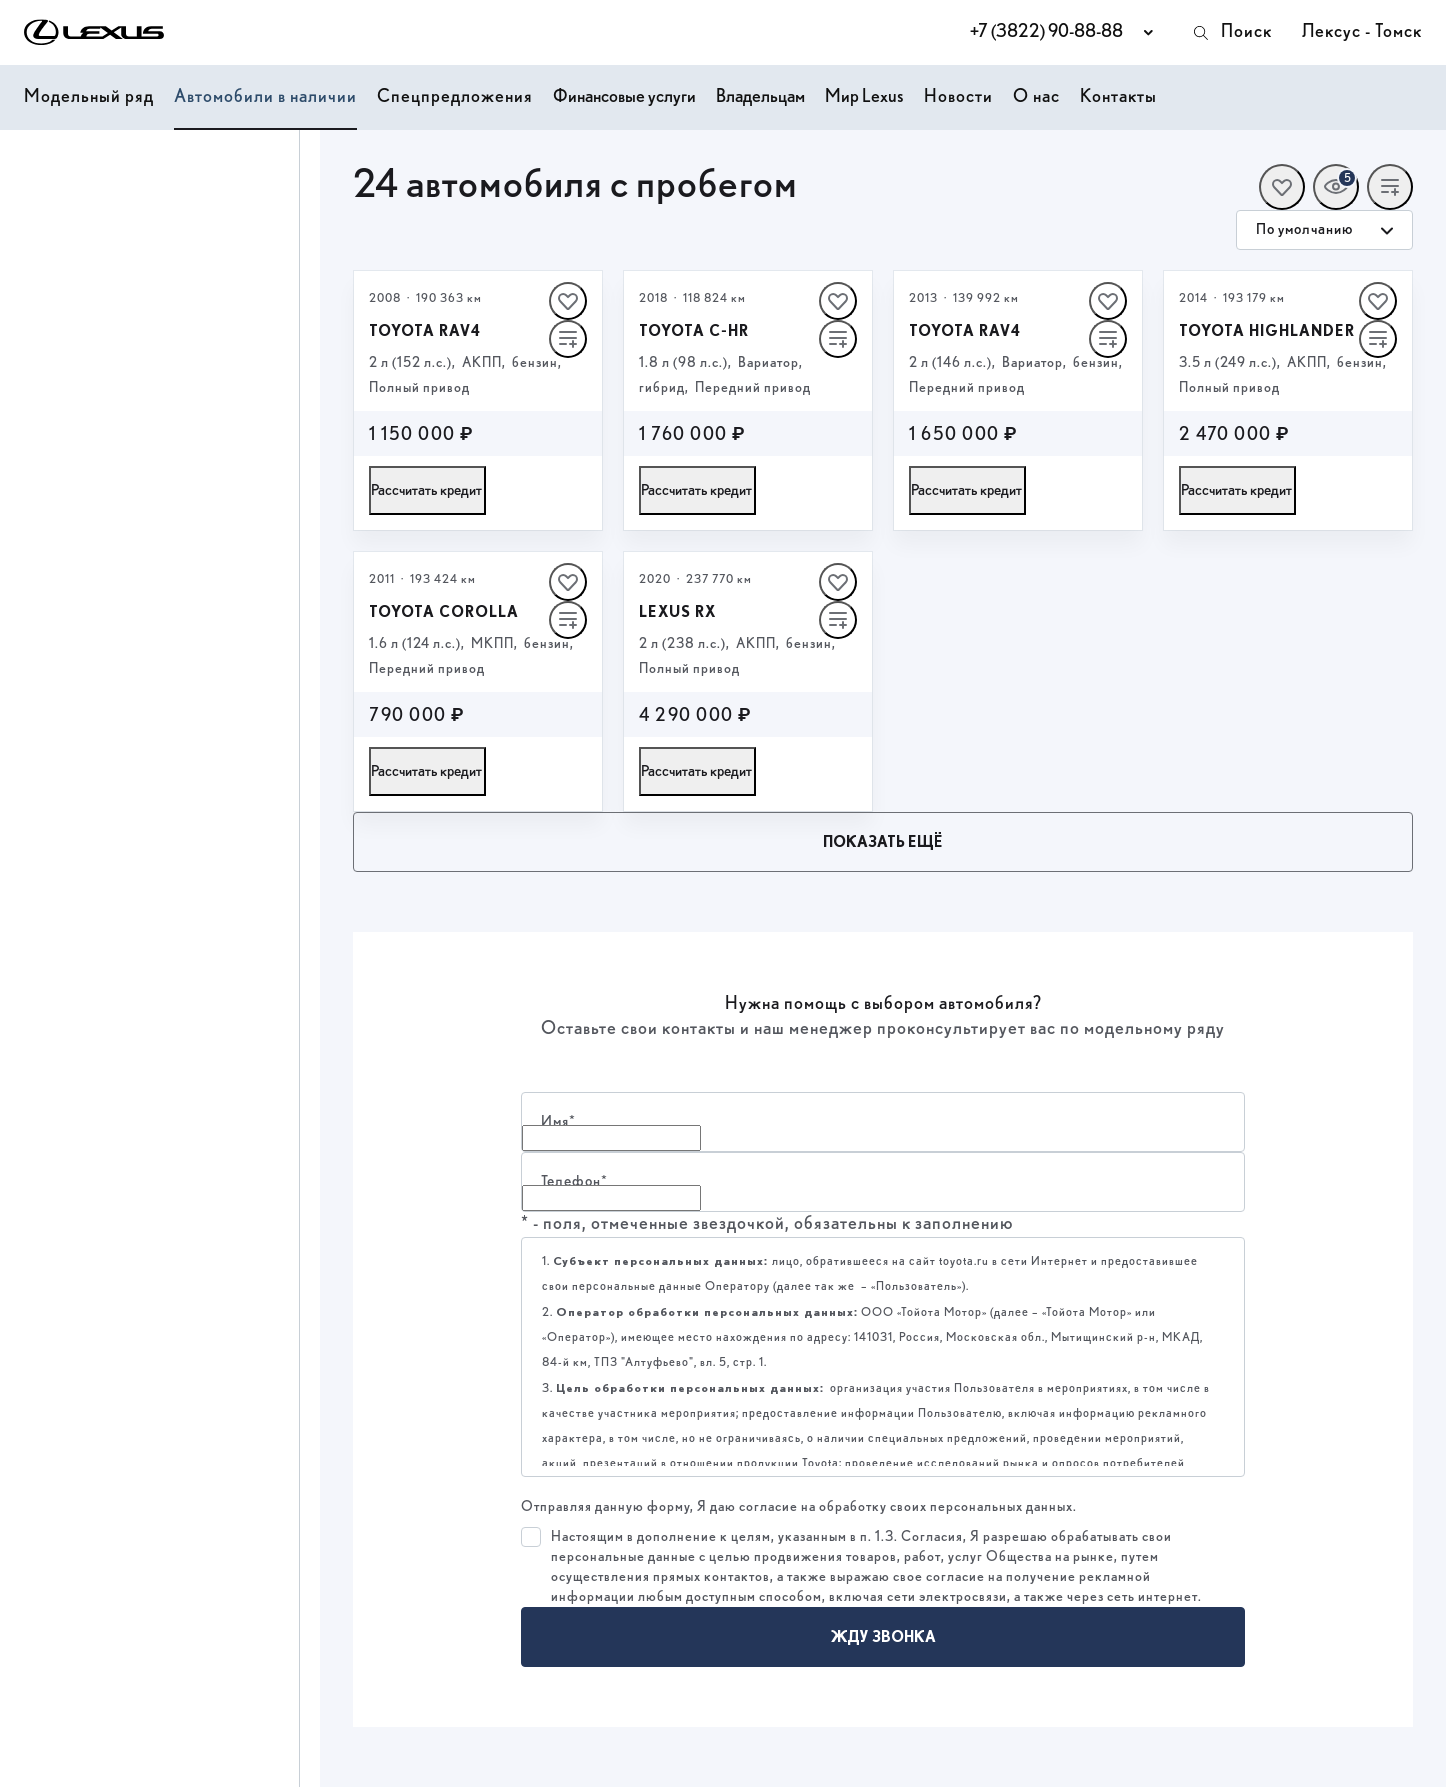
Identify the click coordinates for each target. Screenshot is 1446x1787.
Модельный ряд (89, 97)
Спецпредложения (455, 97)
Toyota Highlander (1267, 331)
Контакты (1118, 97)
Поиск (1231, 33)
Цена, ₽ (44, 175)
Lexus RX (677, 612)
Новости (958, 97)
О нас (1036, 97)
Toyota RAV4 (425, 331)
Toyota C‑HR (694, 331)
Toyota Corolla (444, 612)
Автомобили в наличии (265, 97)
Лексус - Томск (1362, 32)
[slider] (29, 323)
